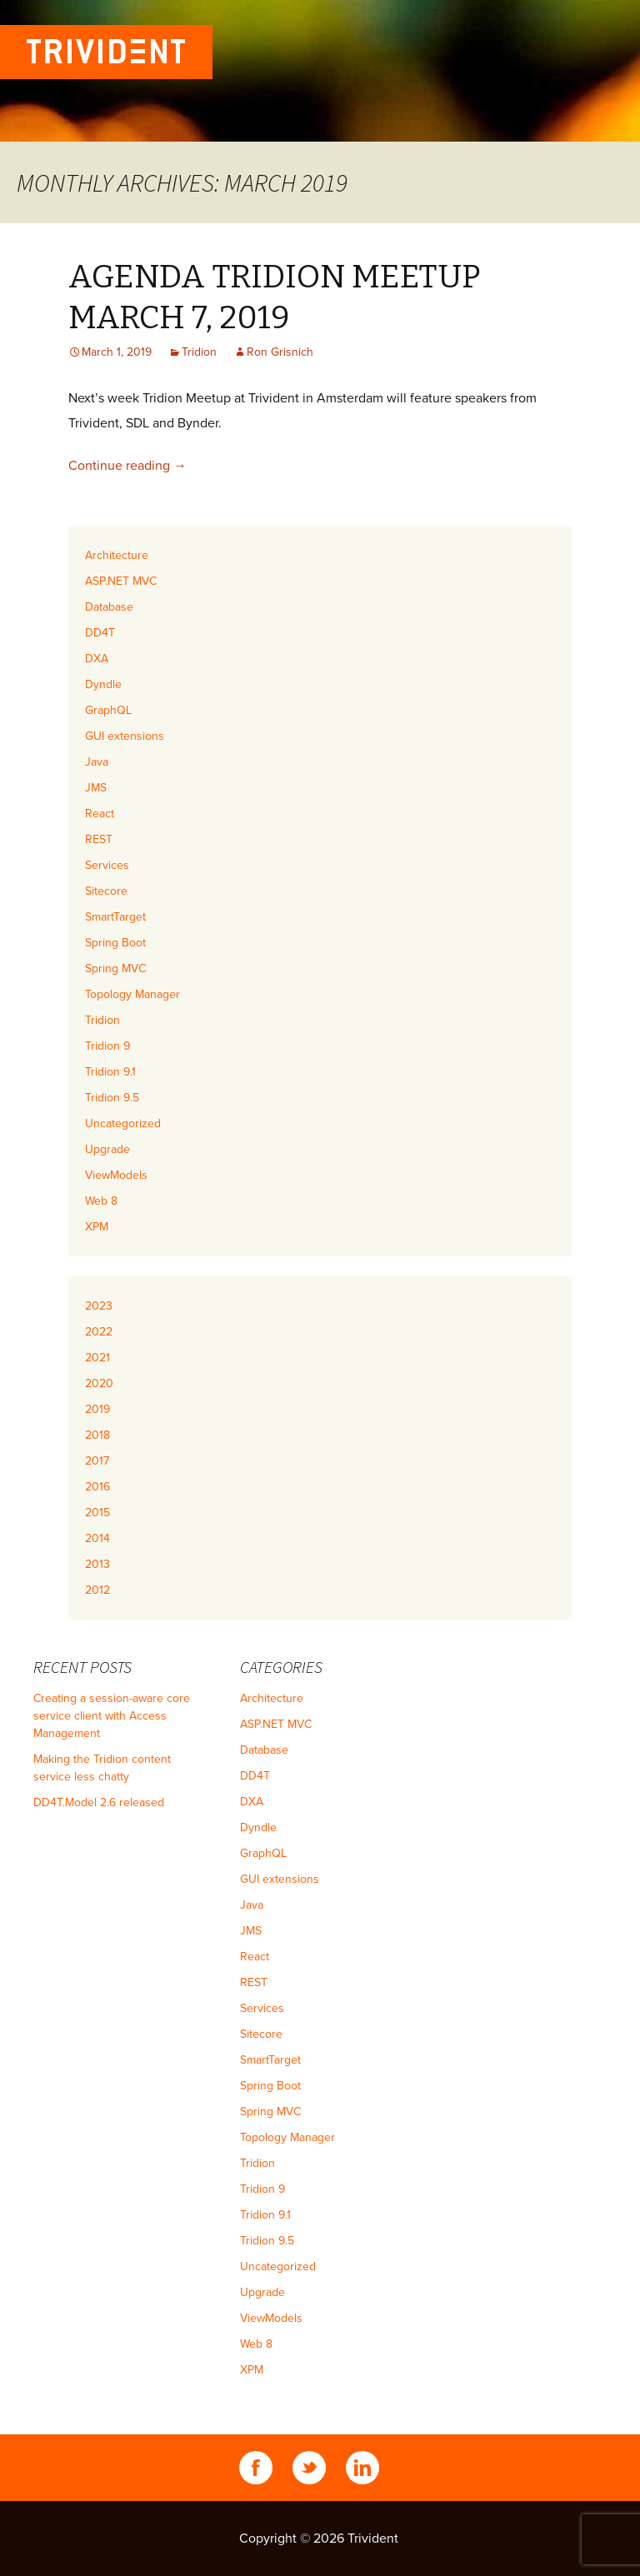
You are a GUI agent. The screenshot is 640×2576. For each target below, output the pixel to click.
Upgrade (107, 1149)
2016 (97, 1487)
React (99, 813)
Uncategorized (123, 1123)
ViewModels (116, 1175)
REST (98, 839)
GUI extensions (124, 736)
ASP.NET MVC (121, 581)
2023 (98, 1306)
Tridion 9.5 (112, 1098)
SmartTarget (115, 917)
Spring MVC (115, 968)
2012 (97, 1590)
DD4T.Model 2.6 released (98, 1802)
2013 (97, 1564)
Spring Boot (115, 943)
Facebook (255, 2467)
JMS (96, 788)
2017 (97, 1461)
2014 (97, 1538)
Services (107, 865)
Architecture (116, 555)
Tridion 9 (107, 1046)
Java (96, 762)
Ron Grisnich (280, 352)
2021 (97, 1357)
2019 (97, 1409)
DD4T (100, 633)
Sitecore (106, 891)
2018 (97, 1435)
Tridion (199, 352)
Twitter (309, 2467)
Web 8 (101, 1201)
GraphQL (108, 710)
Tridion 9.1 (110, 1072)
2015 (97, 1512)
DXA (96, 658)
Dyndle (103, 684)
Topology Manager (132, 994)
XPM (96, 1227)
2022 (98, 1332)
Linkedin (362, 2467)
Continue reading (127, 465)
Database (109, 607)
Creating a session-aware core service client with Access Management (111, 1715)
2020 (99, 1383)
